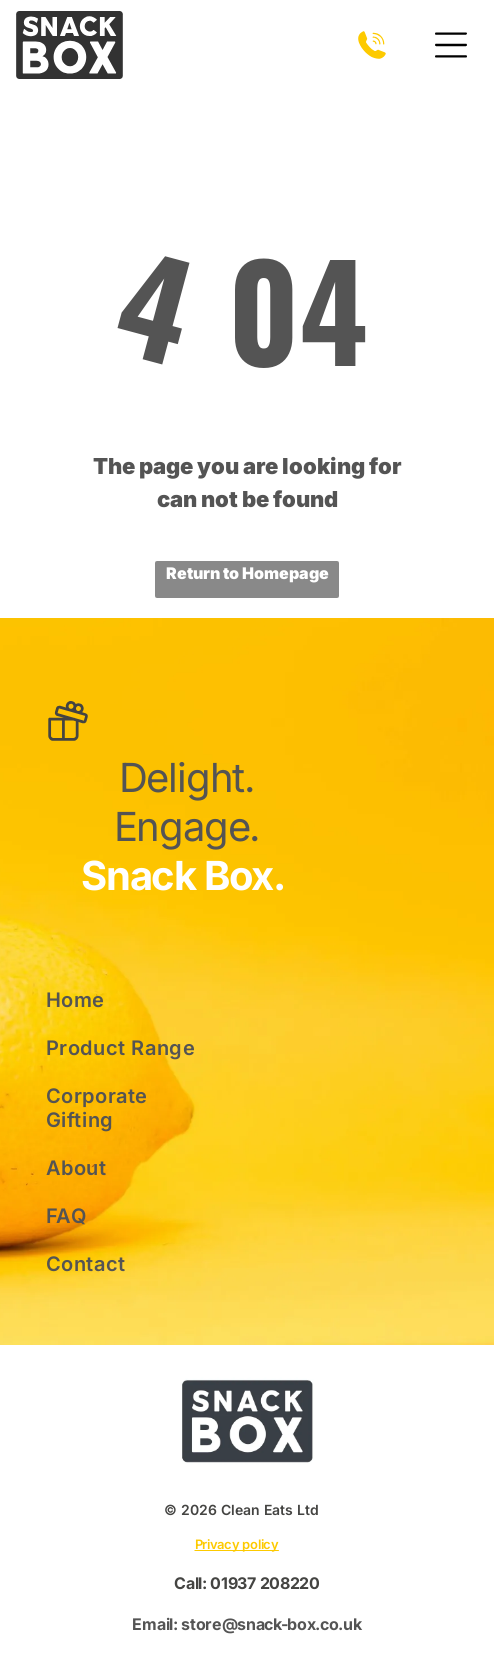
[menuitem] (127, 1000)
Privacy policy (237, 1544)
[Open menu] (451, 45)
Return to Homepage (247, 573)
